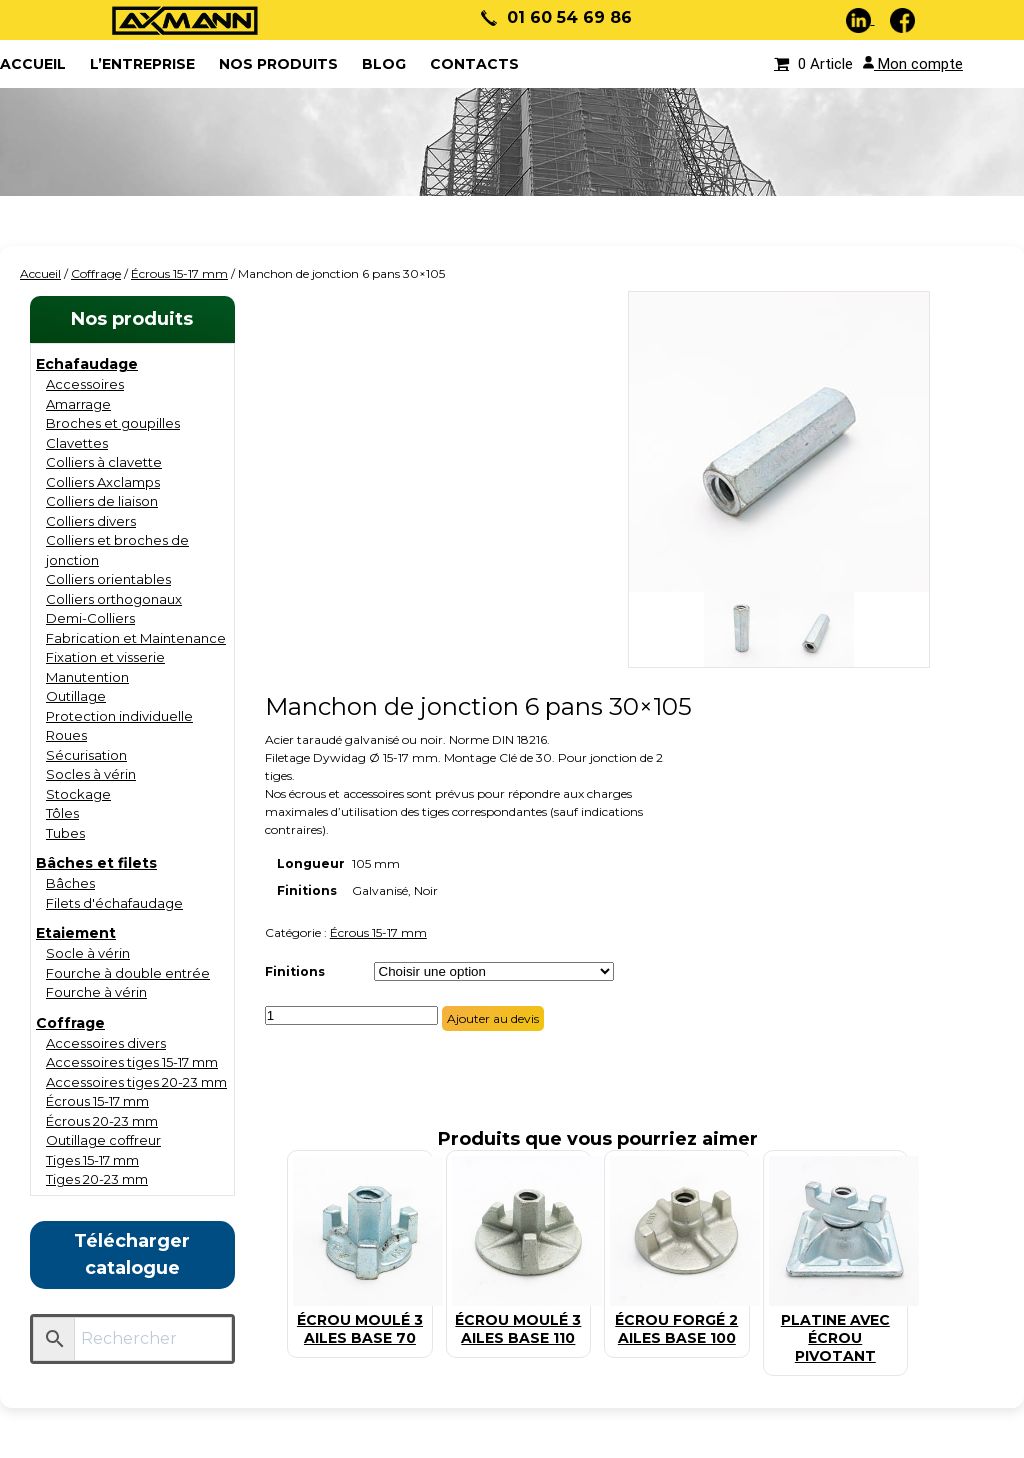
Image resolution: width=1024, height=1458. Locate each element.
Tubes (65, 833)
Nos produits (278, 64)
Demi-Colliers (90, 618)
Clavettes (77, 443)
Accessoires (85, 384)
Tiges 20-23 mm (97, 1179)
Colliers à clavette (104, 462)
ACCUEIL (33, 64)
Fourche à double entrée (128, 973)
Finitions (295, 971)
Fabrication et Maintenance (136, 638)
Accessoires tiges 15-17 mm (132, 1062)
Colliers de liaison (102, 501)
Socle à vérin (88, 953)
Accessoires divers (106, 1043)
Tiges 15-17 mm (92, 1160)
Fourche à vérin (96, 992)
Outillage (76, 696)
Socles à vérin (91, 774)
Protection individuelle (119, 716)
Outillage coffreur (103, 1140)
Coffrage (96, 273)
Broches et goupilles (113, 423)
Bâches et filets (96, 863)
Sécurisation (86, 755)
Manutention (87, 677)
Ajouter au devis (493, 1018)
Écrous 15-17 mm (179, 273)
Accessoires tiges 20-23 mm (136, 1082)
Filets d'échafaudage (114, 903)
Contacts (474, 64)
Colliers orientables (108, 579)
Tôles (62, 813)
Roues (66, 735)
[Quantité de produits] (351, 1015)
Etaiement (76, 933)
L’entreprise (142, 64)
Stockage (78, 794)
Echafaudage (87, 364)
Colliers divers (91, 521)
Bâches (70, 883)
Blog (384, 64)
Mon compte (913, 64)
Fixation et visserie (105, 657)
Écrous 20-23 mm (102, 1121)
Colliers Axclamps (103, 482)
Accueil (40, 273)
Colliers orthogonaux (114, 599)
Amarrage (78, 404)
